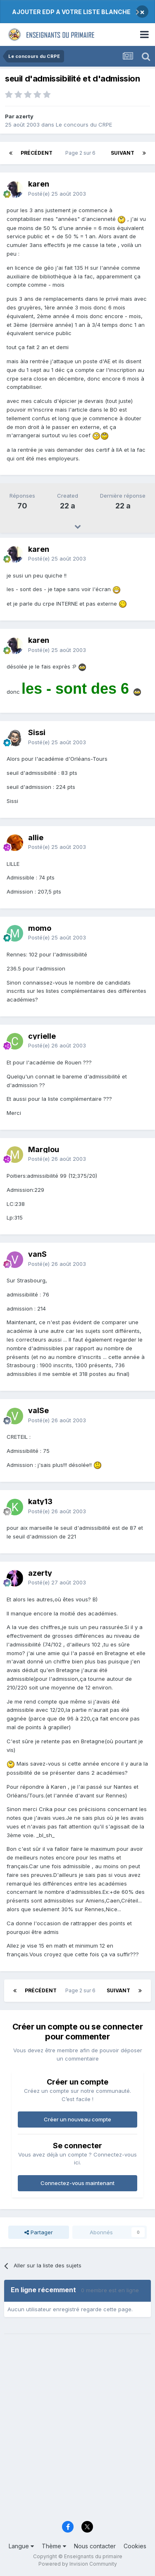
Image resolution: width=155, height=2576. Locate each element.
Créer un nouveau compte (77, 2119)
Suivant (122, 153)
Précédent (36, 153)
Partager (38, 2232)
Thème (54, 2546)
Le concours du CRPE (84, 124)
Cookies (135, 2546)
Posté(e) (57, 193)
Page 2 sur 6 (81, 153)
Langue (21, 2546)
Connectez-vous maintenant (77, 2183)
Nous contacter (95, 2546)
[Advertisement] (77, 2432)
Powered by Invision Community (77, 2564)
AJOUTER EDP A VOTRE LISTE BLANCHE (71, 11)
